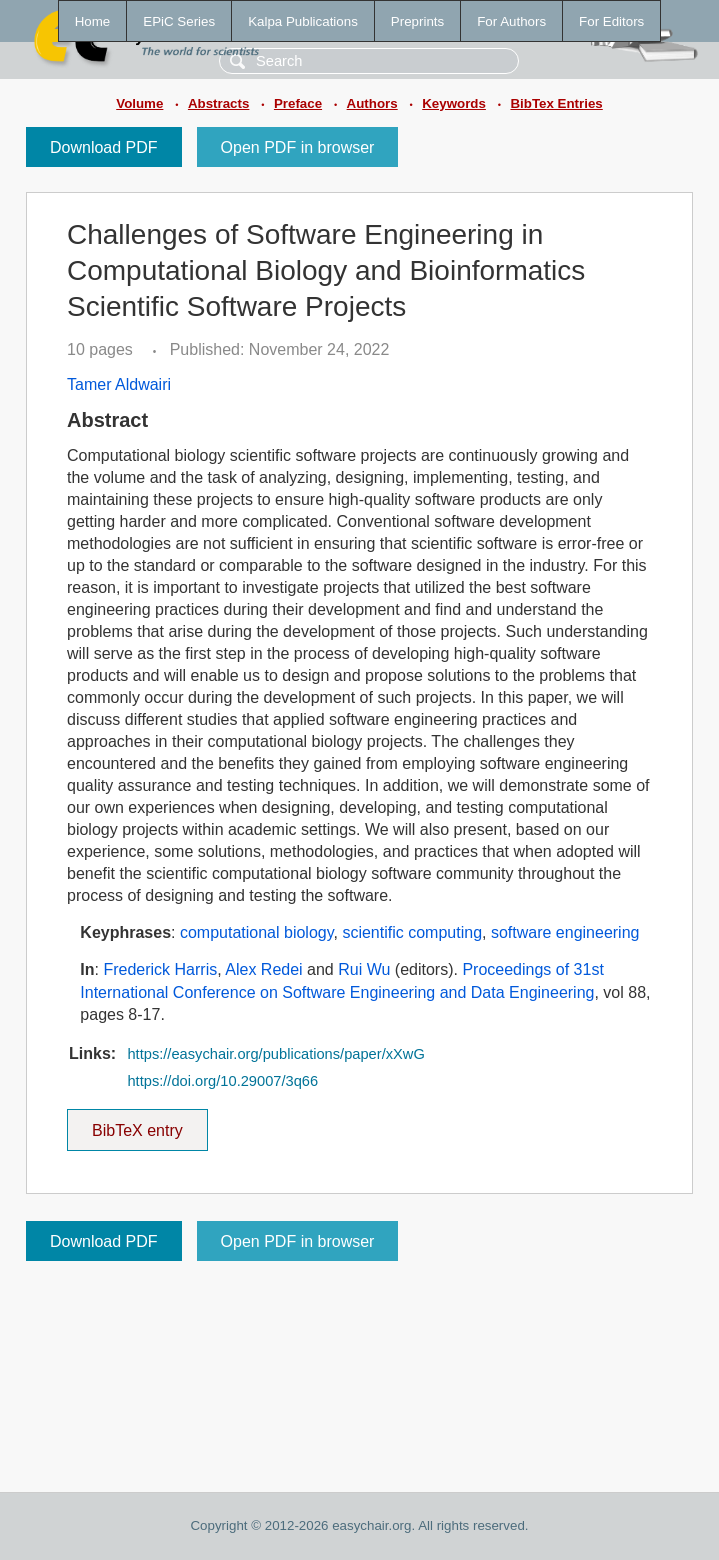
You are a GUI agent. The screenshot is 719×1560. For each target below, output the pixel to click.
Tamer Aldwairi (119, 384)
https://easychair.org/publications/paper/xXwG (275, 1054)
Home (93, 21)
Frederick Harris (160, 969)
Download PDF (104, 147)
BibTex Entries (556, 103)
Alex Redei (263, 969)
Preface (298, 103)
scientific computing (412, 932)
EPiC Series (179, 21)
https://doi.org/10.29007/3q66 (222, 1081)
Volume (139, 103)
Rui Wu (364, 969)
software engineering (565, 932)
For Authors (511, 21)
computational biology (257, 932)
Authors (372, 103)
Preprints (417, 21)
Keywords (454, 103)
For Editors (611, 21)
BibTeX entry (137, 1124)
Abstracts (218, 103)
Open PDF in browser (298, 147)
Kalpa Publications (303, 21)
